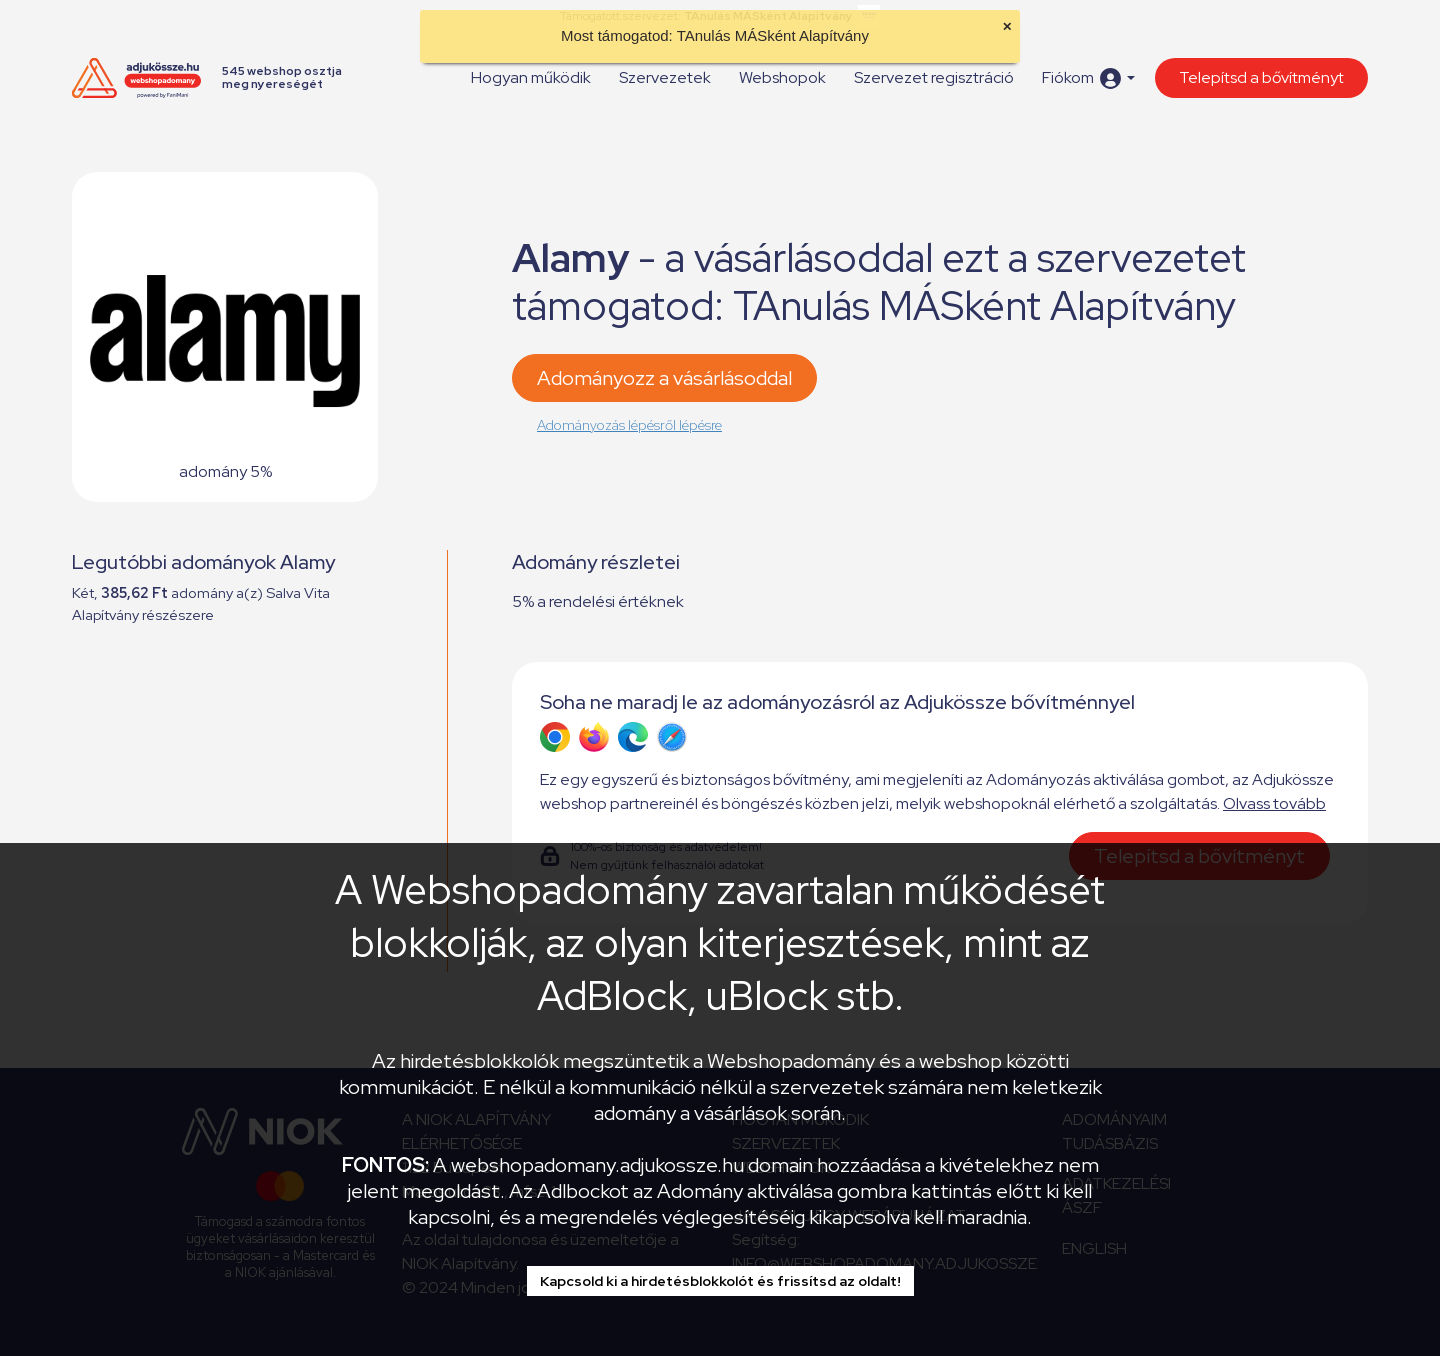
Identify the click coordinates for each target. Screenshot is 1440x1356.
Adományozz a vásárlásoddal (664, 378)
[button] (1088, 78)
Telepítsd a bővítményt (1261, 77)
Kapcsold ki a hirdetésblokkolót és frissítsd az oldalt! (720, 1281)
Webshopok (782, 77)
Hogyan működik (531, 77)
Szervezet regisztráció (934, 77)
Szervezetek (665, 77)
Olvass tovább (1274, 803)
